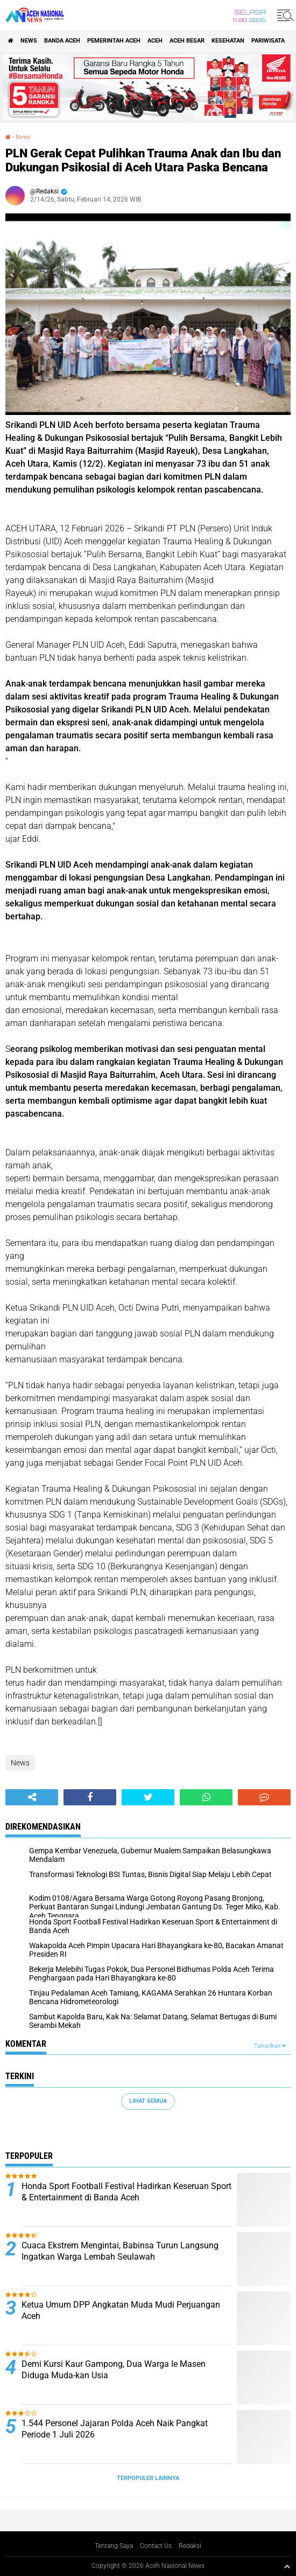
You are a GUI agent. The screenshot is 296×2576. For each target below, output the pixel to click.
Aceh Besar (187, 40)
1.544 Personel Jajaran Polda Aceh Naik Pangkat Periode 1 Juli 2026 (115, 2429)
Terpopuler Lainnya (148, 2478)
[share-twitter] (148, 1797)
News (28, 40)
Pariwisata (268, 40)
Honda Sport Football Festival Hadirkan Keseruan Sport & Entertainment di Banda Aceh (126, 2192)
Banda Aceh (62, 40)
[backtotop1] (287, 2566)
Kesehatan (228, 40)
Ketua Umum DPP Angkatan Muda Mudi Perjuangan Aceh (121, 2310)
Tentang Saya (114, 2546)
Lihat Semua (148, 2100)
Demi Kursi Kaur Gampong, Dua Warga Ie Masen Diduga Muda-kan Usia (114, 2369)
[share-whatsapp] (206, 1797)
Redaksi (190, 2546)
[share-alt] (31, 1797)
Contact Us (156, 2546)
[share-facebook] (90, 1797)
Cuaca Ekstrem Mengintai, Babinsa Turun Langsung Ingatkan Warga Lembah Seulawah (120, 2251)
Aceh (155, 40)
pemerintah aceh (113, 40)
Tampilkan (269, 2045)
